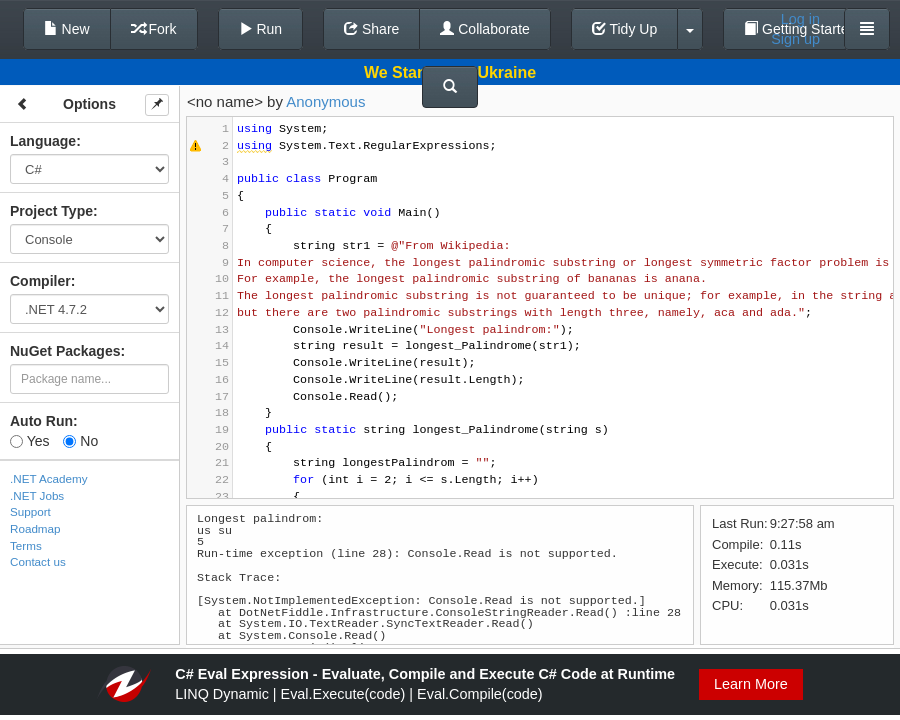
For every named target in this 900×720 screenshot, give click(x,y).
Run (261, 29)
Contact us (38, 561)
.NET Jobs (37, 495)
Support (30, 511)
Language (43, 141)
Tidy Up (624, 29)
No (80, 441)
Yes (29, 441)
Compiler (40, 281)
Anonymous (325, 101)
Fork (154, 29)
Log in (800, 19)
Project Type (51, 211)
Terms (26, 545)
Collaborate (485, 29)
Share (371, 29)
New (67, 29)
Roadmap (35, 528)
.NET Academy (49, 478)
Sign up (795, 39)
